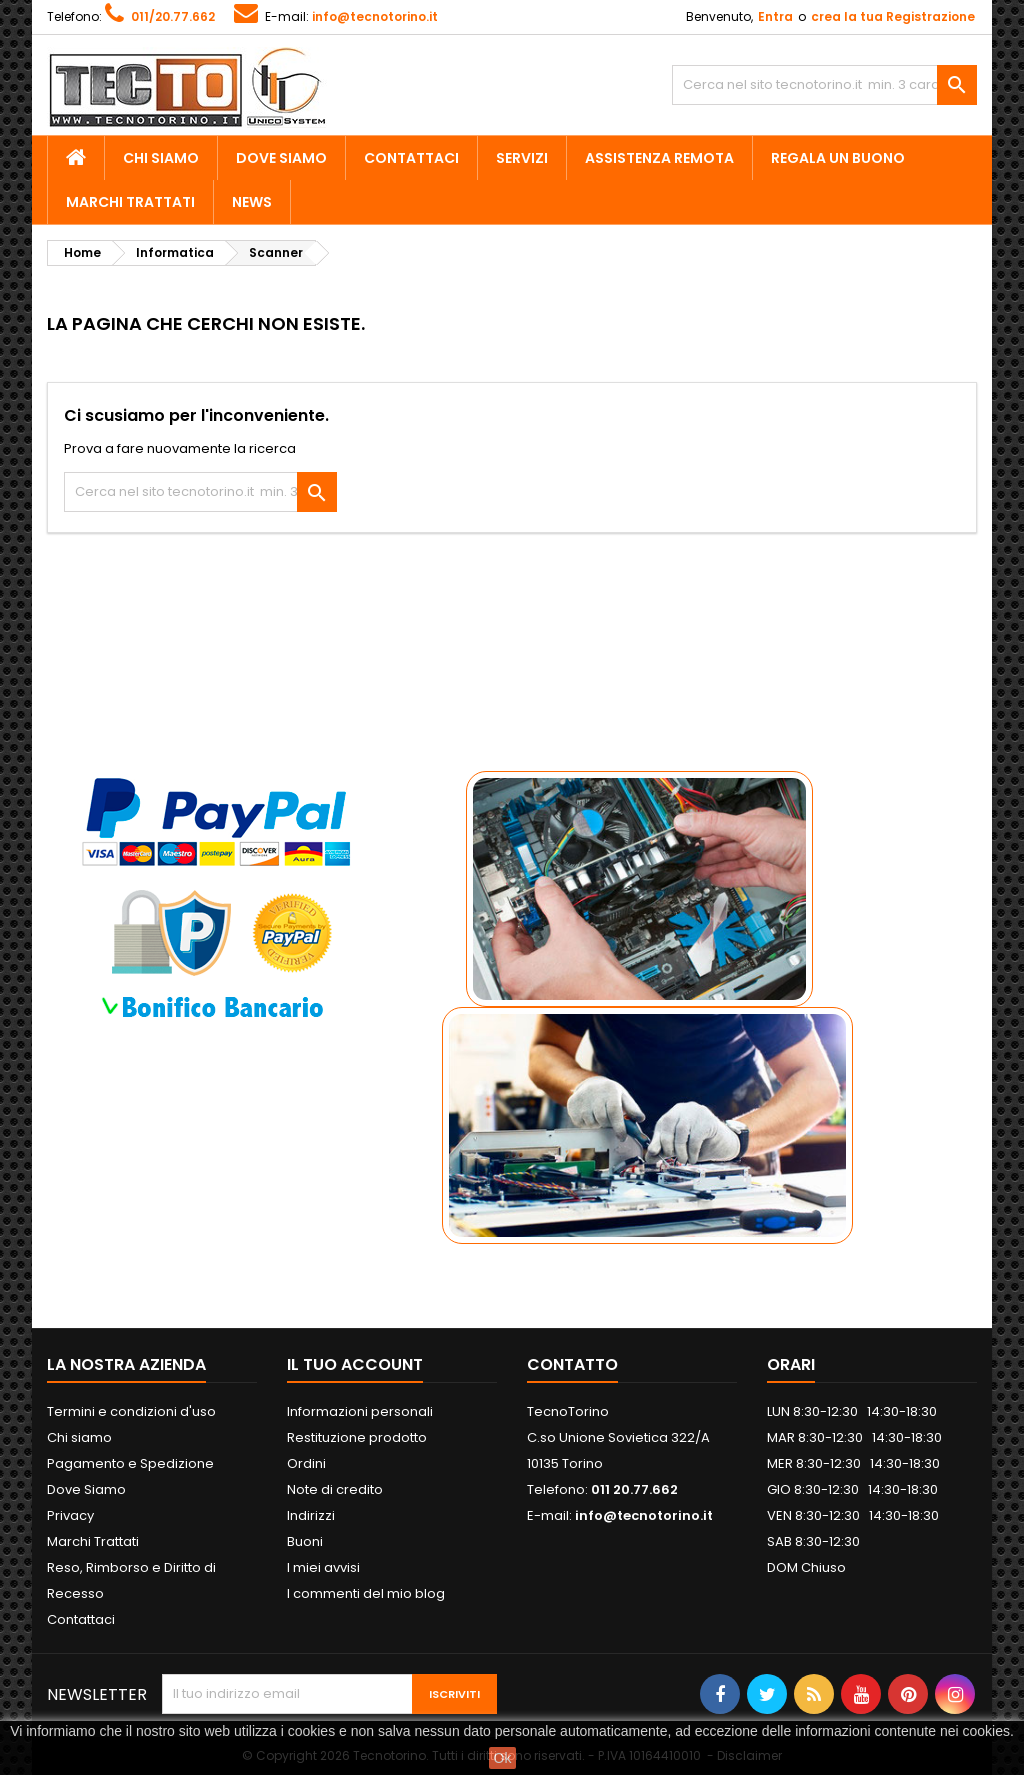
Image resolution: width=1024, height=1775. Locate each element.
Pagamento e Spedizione (130, 1463)
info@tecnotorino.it (375, 16)
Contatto (572, 1364)
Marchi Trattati (130, 202)
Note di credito (335, 1489)
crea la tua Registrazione (893, 16)
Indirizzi (311, 1515)
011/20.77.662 (173, 16)
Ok (503, 1758)
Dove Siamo (281, 158)
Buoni (305, 1541)
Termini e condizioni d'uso (131, 1411)
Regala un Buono (838, 158)
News (252, 202)
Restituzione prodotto (357, 1437)
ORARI (791, 1364)
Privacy (70, 1515)
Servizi (522, 158)
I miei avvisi (323, 1567)
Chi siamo (161, 158)
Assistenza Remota (659, 158)
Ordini (306, 1463)
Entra (775, 16)
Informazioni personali (360, 1411)
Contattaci (411, 158)
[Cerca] (824, 85)
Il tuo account (355, 1364)
